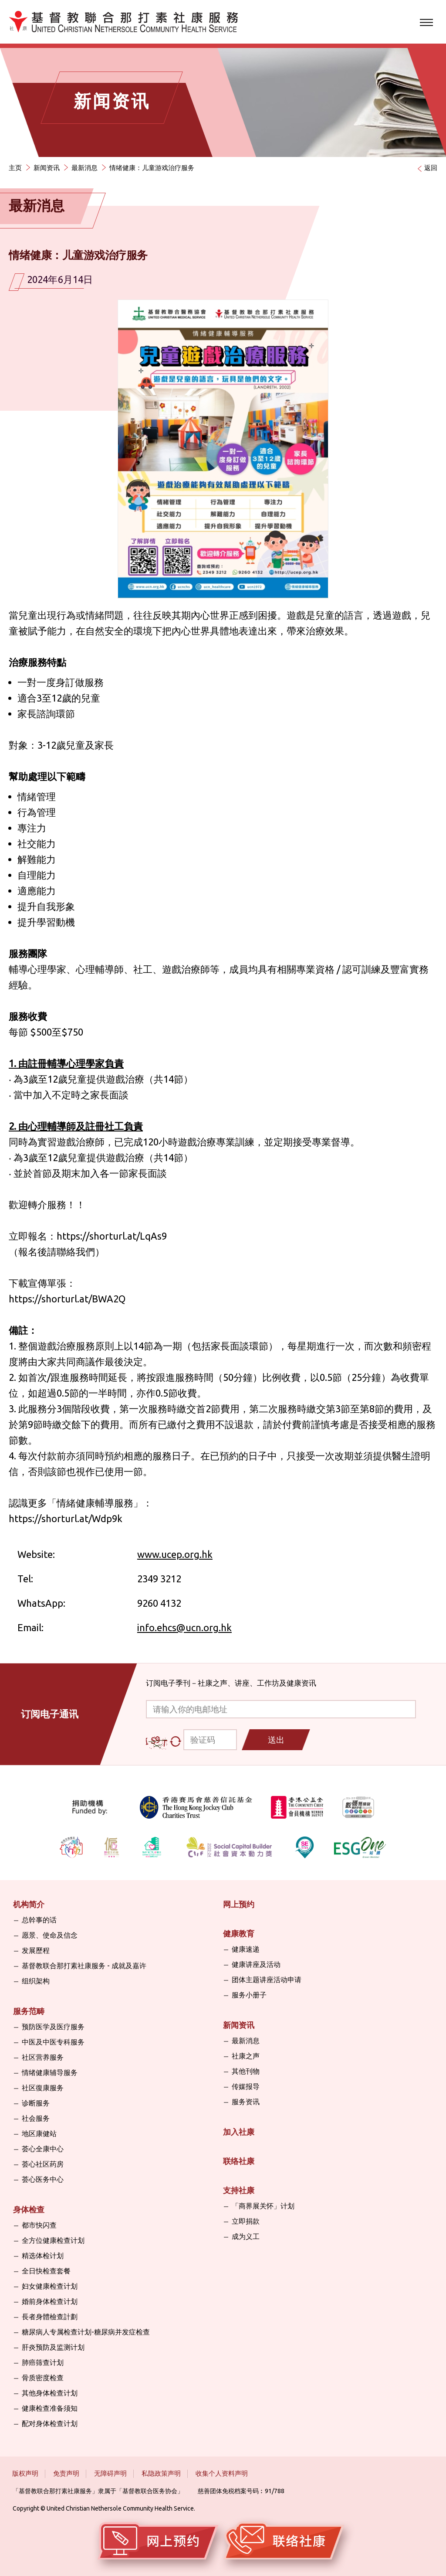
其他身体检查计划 (50, 2393)
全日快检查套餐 (46, 2271)
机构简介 (28, 1904)
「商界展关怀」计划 (263, 2206)
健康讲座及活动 (256, 1964)
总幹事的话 (39, 1920)
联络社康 (238, 2161)
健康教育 (238, 1933)
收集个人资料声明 (222, 2473)
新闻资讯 (47, 167)
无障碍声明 (110, 2473)
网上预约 (238, 1904)
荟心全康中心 (43, 2149)
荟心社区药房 (43, 2164)
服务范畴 (28, 2011)
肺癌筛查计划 (43, 2362)
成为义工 (246, 2236)
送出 (276, 1740)
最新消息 (84, 167)
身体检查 (28, 2209)
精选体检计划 (43, 2255)
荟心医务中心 (43, 2179)
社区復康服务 (43, 2088)
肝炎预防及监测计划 (53, 2347)
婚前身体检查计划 (50, 2301)
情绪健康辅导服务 (50, 2072)
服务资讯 (246, 2102)
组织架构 (36, 1981)
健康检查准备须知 (50, 2408)
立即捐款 (246, 2221)
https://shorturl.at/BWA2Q (67, 1298)
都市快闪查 (39, 2225)
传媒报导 (246, 2086)
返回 (430, 167)
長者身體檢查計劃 (50, 2316)
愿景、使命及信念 (50, 1935)
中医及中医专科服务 (53, 2042)
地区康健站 (39, 2133)
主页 (15, 167)
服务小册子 (249, 1995)
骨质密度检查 (43, 2378)
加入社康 (238, 2131)
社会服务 (36, 2118)
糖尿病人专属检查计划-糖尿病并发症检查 (86, 2332)
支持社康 (238, 2190)
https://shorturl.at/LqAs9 (112, 1235)
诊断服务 (36, 2103)
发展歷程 (36, 1950)
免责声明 (66, 2473)
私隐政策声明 (161, 2473)
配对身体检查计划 (50, 2423)
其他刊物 (246, 2071)
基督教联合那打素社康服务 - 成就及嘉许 (84, 1965)
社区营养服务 (43, 2057)
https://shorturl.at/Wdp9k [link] (65, 1518)
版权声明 (25, 2473)
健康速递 (246, 1949)
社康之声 (246, 2056)
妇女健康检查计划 (50, 2286)
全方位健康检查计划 (53, 2240)
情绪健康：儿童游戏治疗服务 (151, 167)
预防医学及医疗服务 (53, 2027)
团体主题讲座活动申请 (266, 1979)
